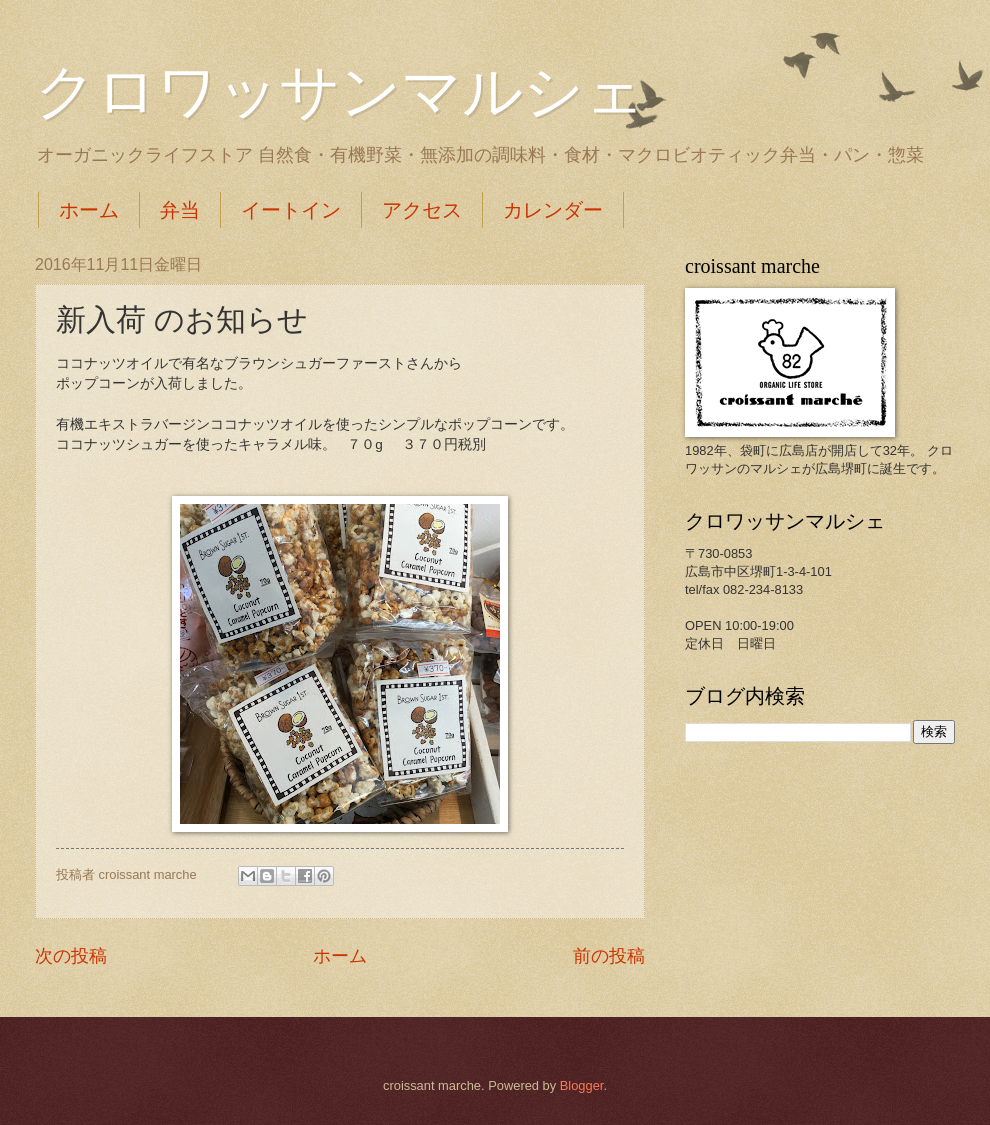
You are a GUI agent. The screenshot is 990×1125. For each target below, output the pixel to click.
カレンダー (553, 210)
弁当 (180, 210)
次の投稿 (71, 956)
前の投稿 (609, 956)
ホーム (89, 210)
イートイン (291, 210)
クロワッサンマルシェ (340, 92)
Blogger (582, 1085)
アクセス (422, 210)
